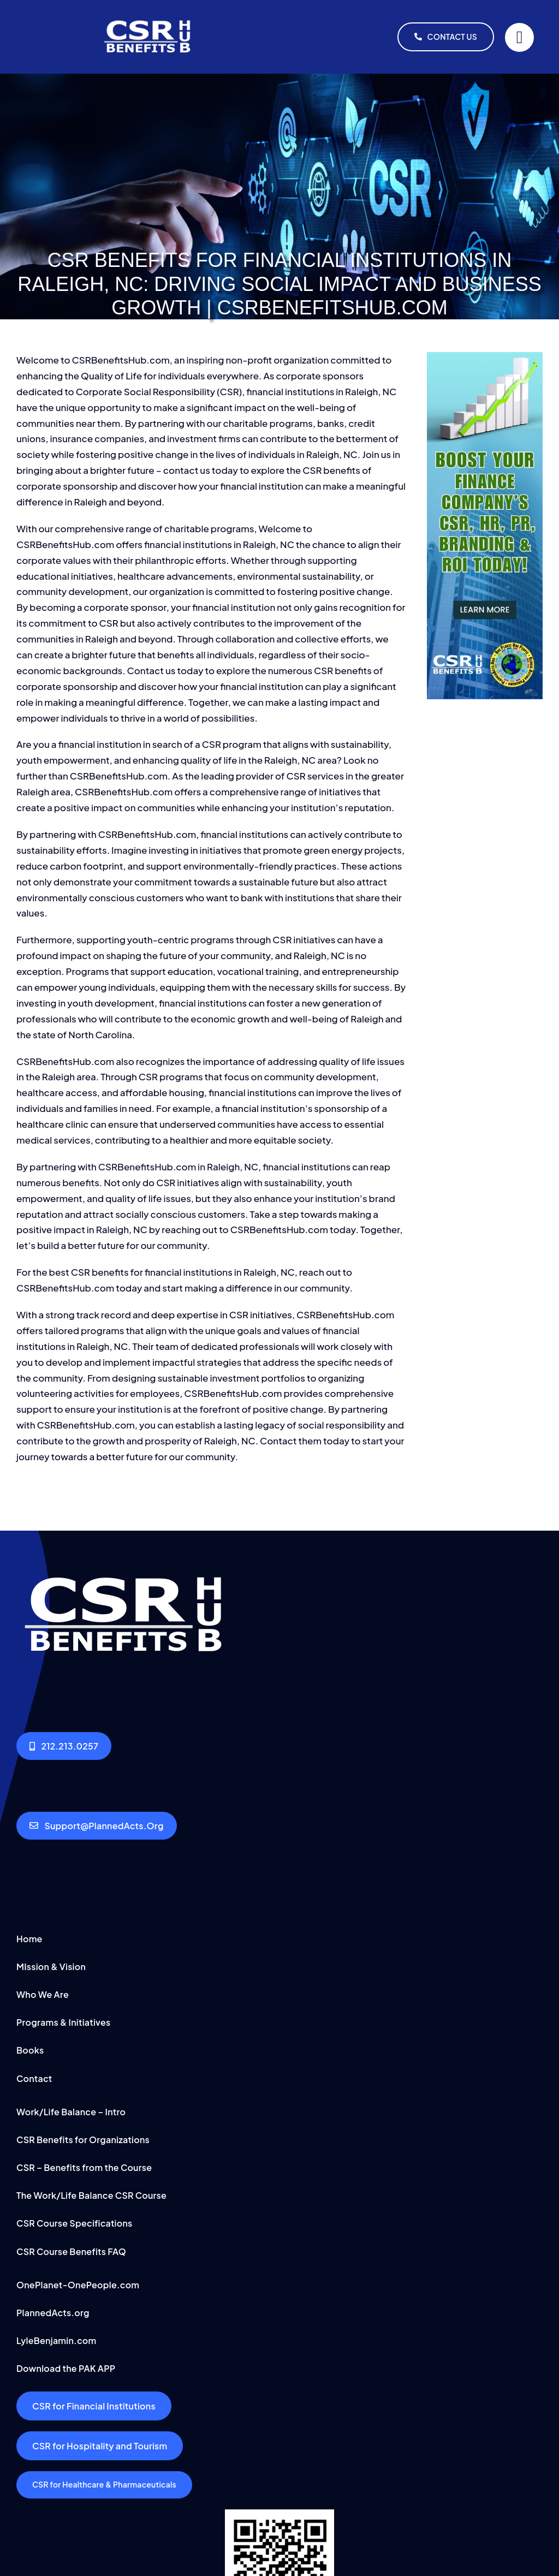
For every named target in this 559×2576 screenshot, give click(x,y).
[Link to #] (519, 37)
